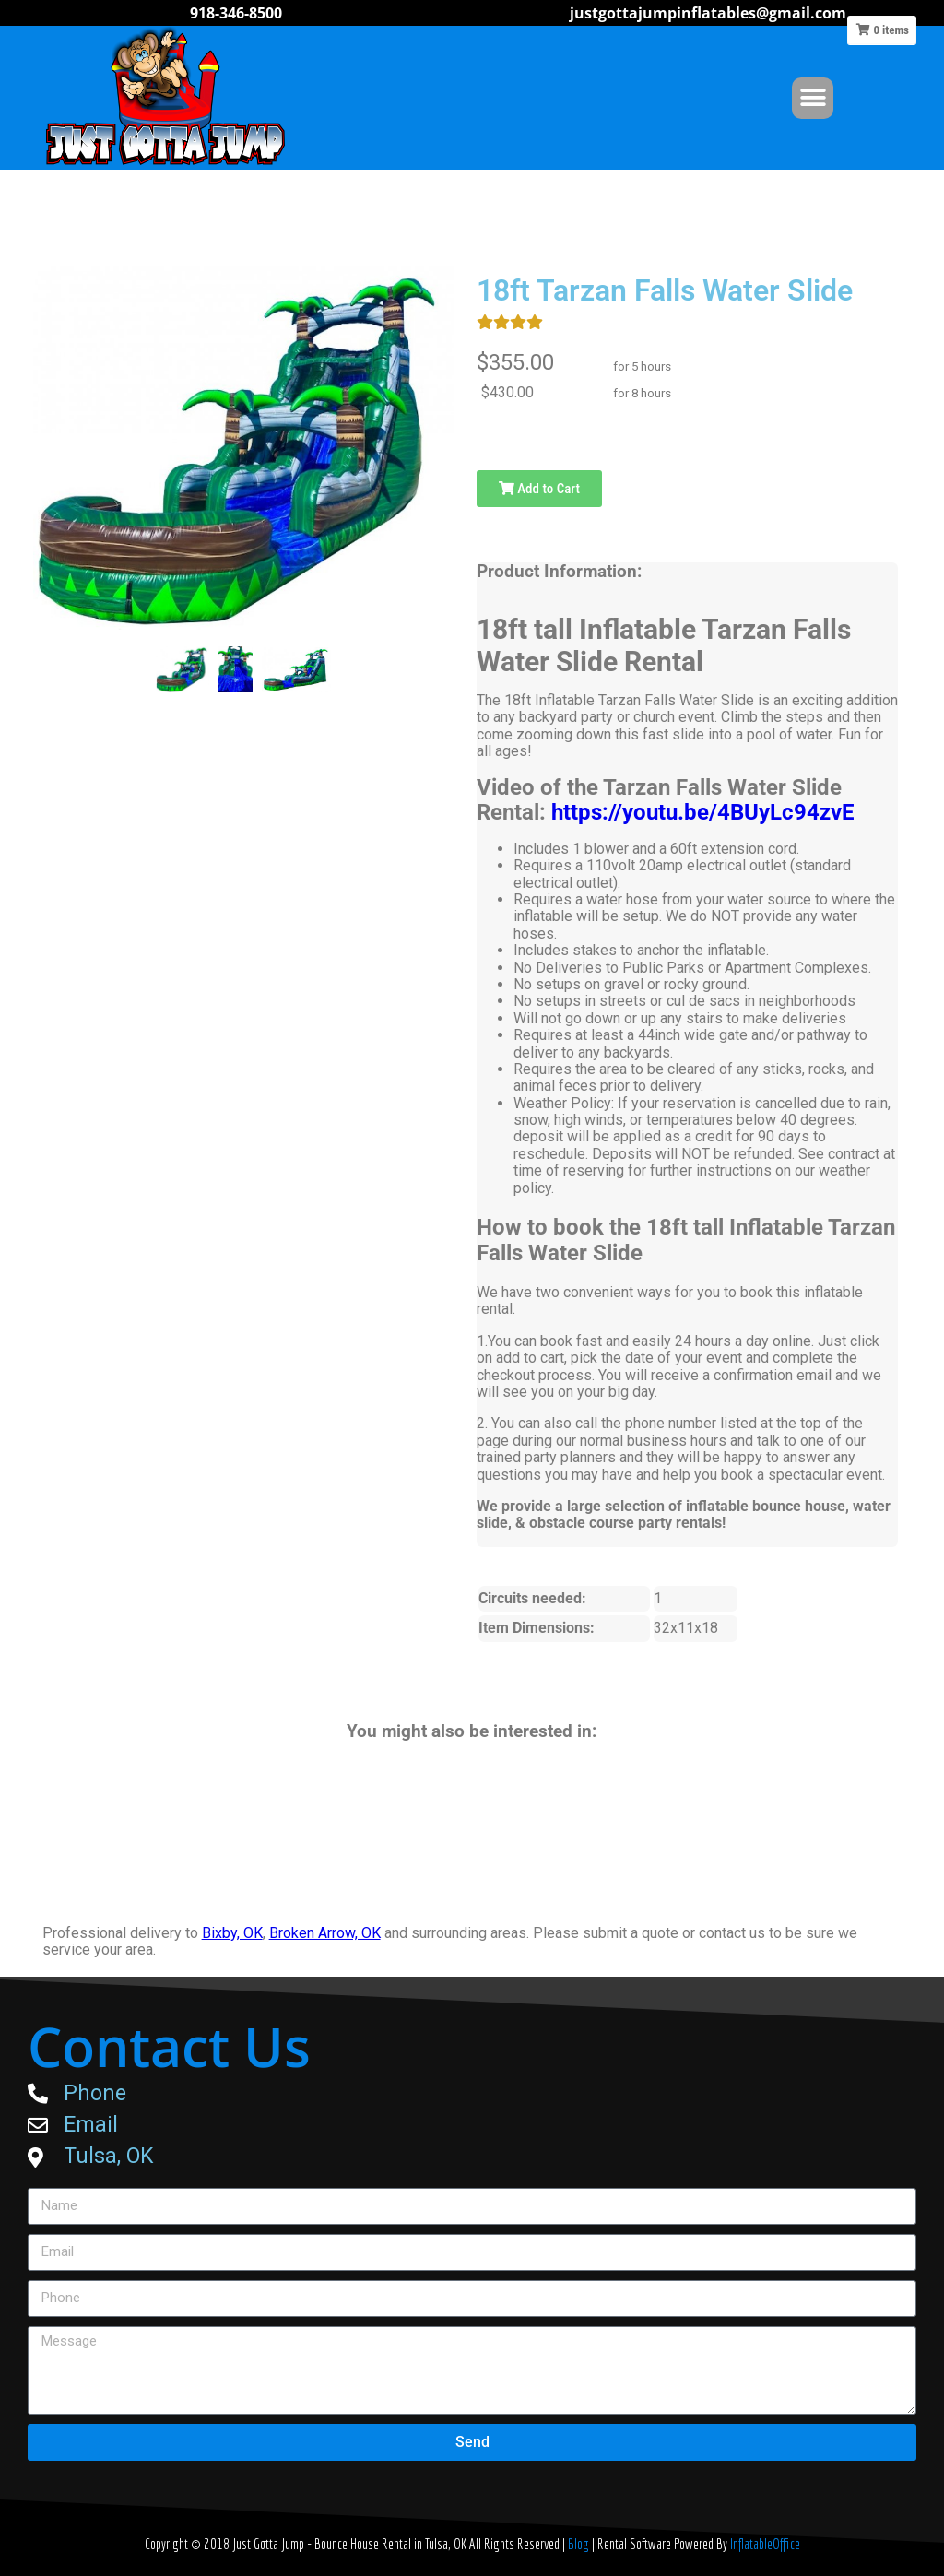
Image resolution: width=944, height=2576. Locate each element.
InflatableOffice (765, 2543)
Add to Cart (539, 488)
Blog (580, 2543)
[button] (812, 98)
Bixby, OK (232, 1933)
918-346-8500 (236, 13)
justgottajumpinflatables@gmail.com (708, 13)
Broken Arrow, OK (325, 1933)
